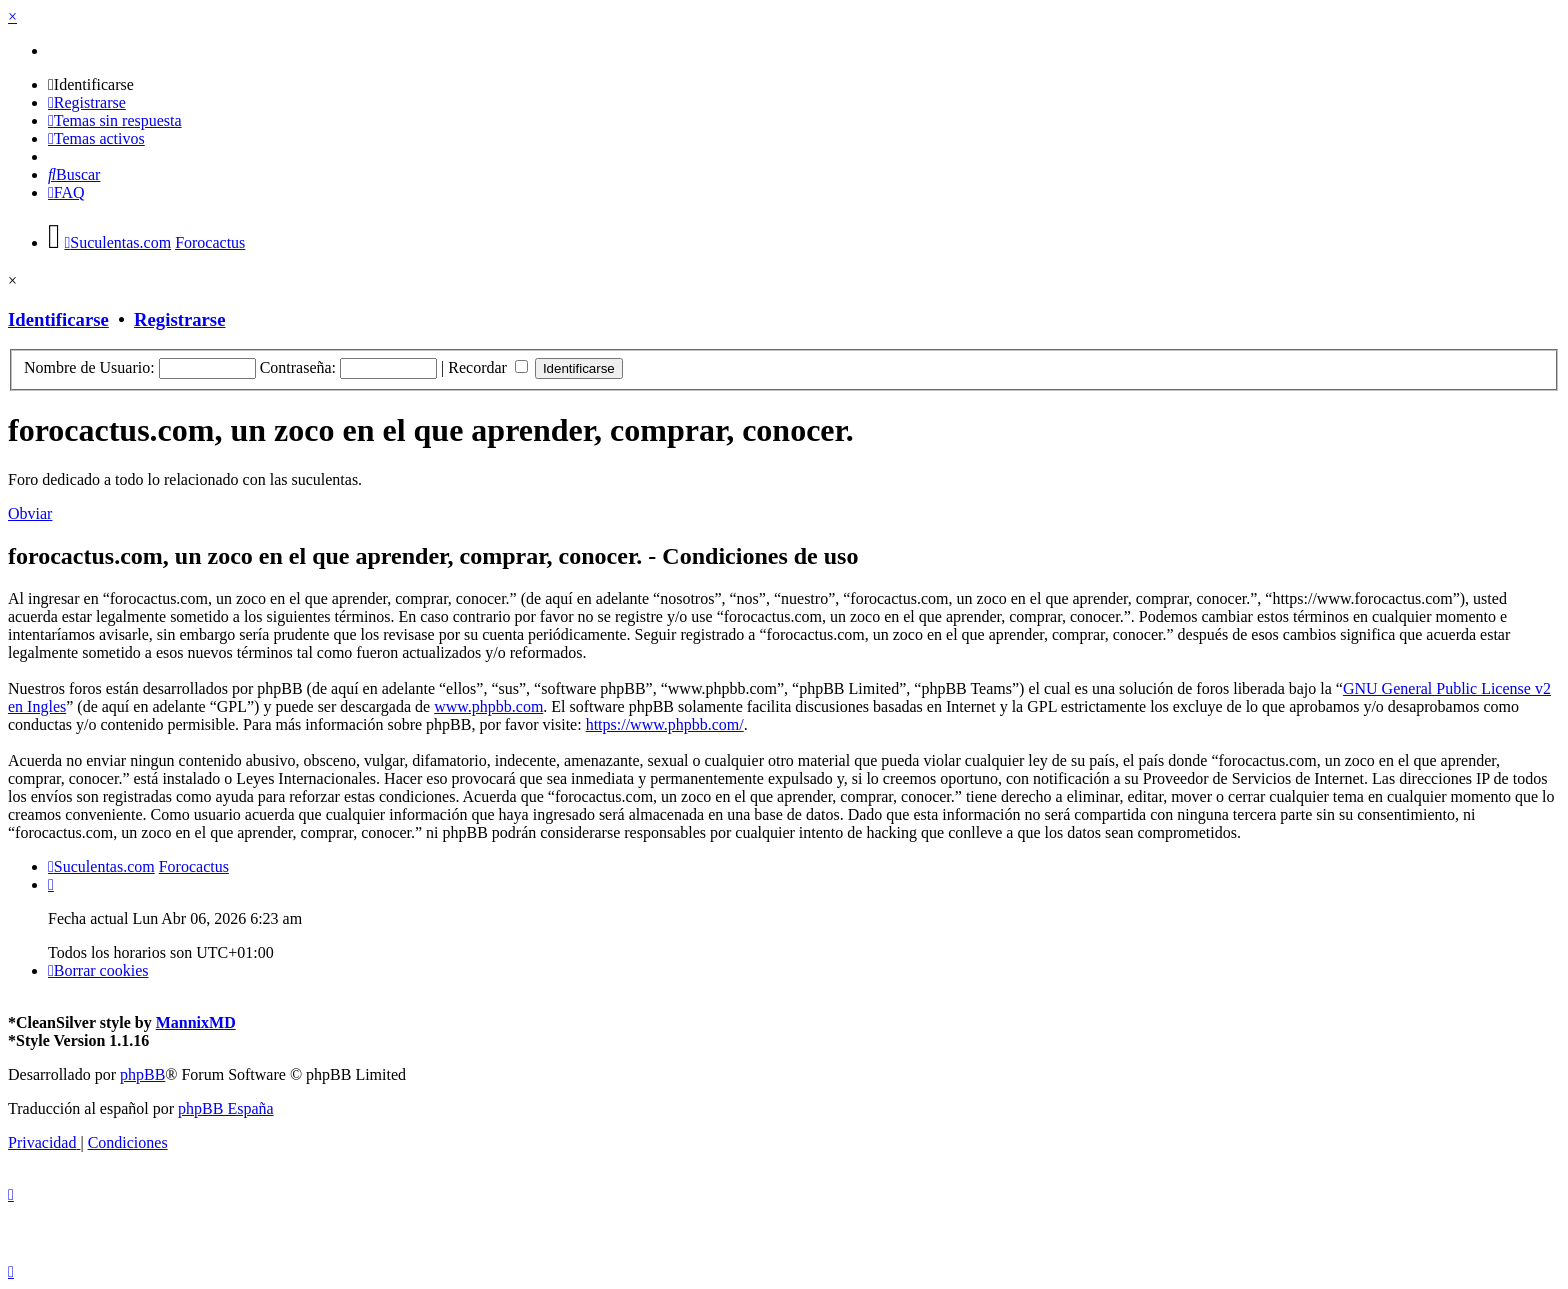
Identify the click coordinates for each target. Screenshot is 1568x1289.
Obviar (30, 513)
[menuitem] (91, 84)
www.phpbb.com (488, 706)
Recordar (488, 367)
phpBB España (226, 1108)
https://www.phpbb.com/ (665, 724)
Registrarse (179, 319)
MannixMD (196, 1022)
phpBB (142, 1074)
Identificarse (58, 319)
